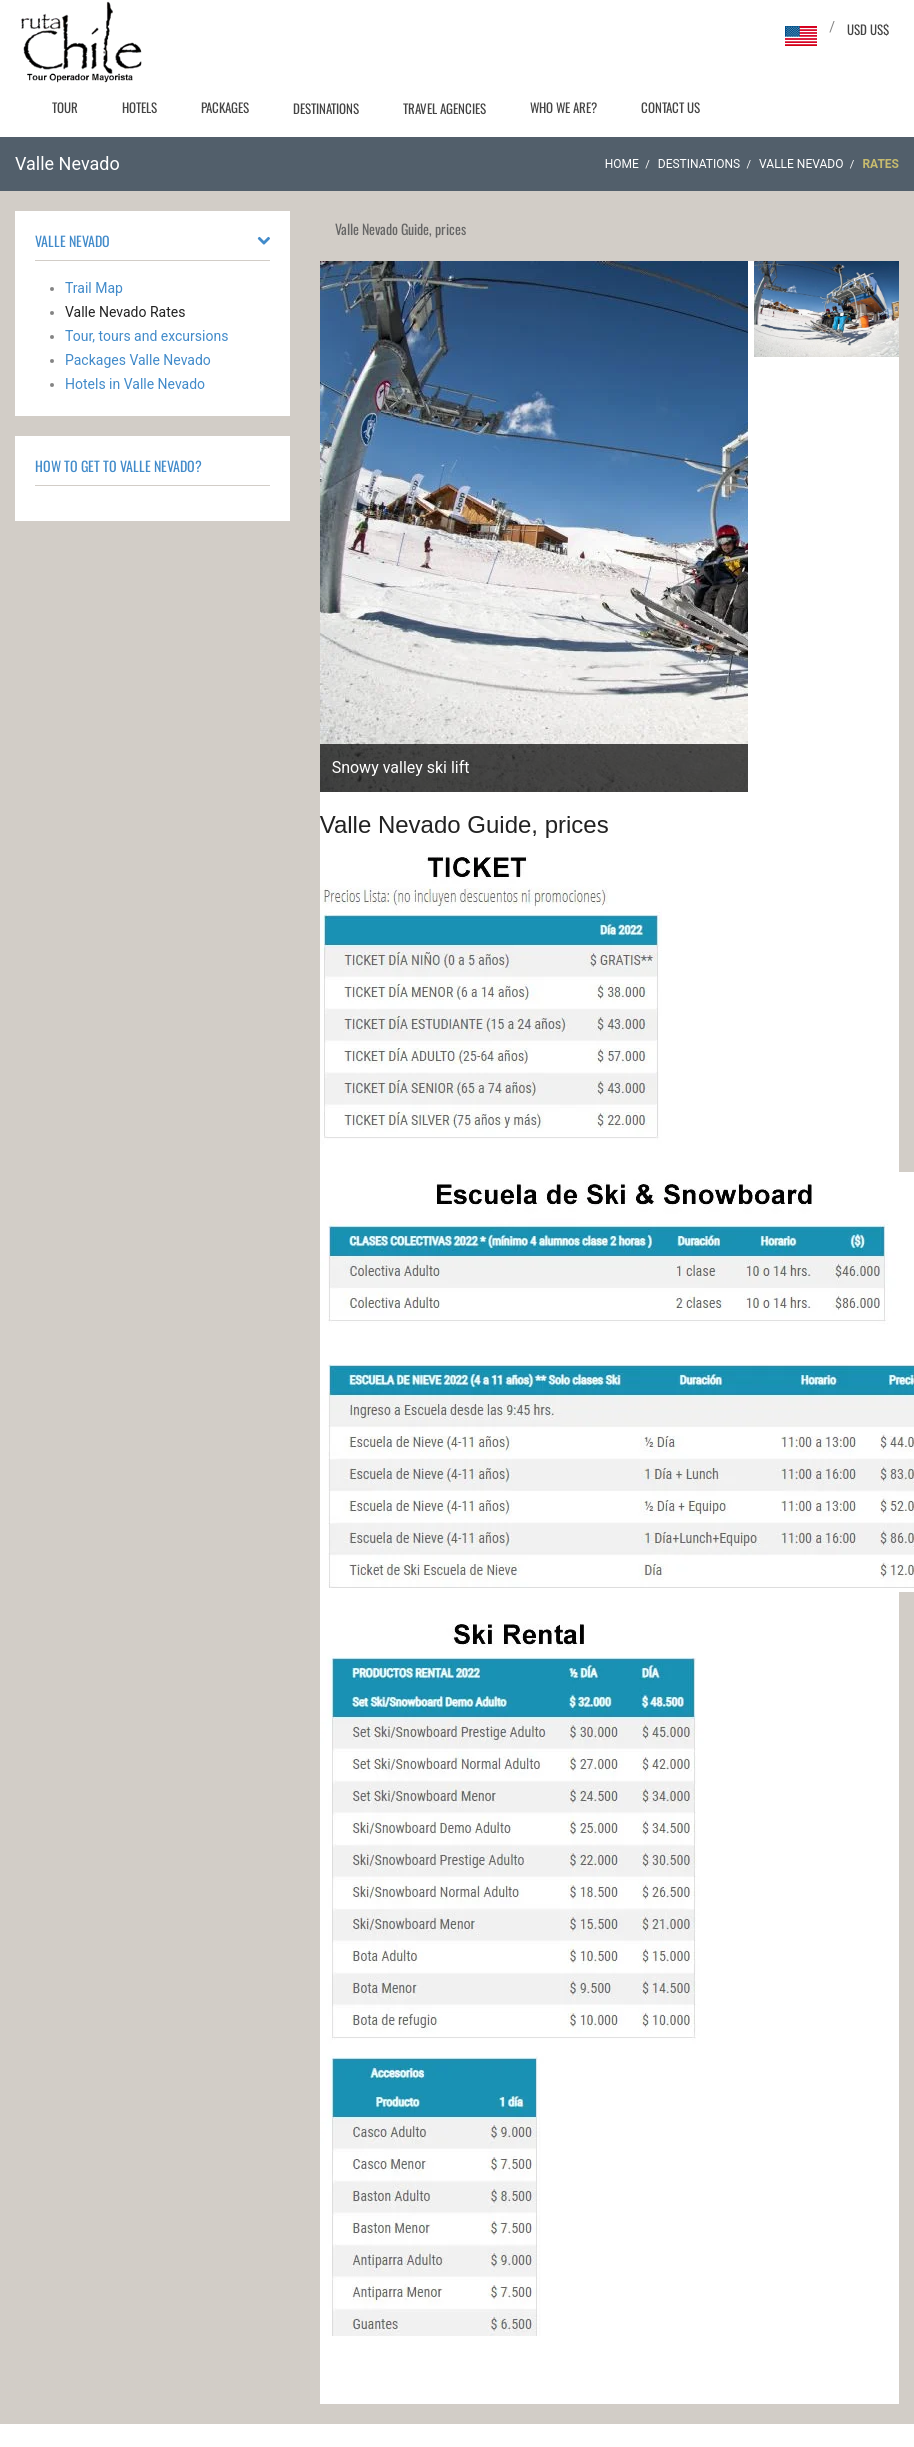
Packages (225, 107)
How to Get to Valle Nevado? (118, 465)
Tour (65, 107)
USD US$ (868, 29)
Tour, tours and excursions (146, 336)
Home (622, 164)
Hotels (139, 107)
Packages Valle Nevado (138, 360)
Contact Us (670, 107)
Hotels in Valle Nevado (135, 384)
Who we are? (563, 107)
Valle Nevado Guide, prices (464, 824)
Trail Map (94, 288)
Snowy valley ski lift (401, 767)
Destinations (326, 108)
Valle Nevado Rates (125, 312)
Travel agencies (444, 108)
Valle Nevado (801, 164)
